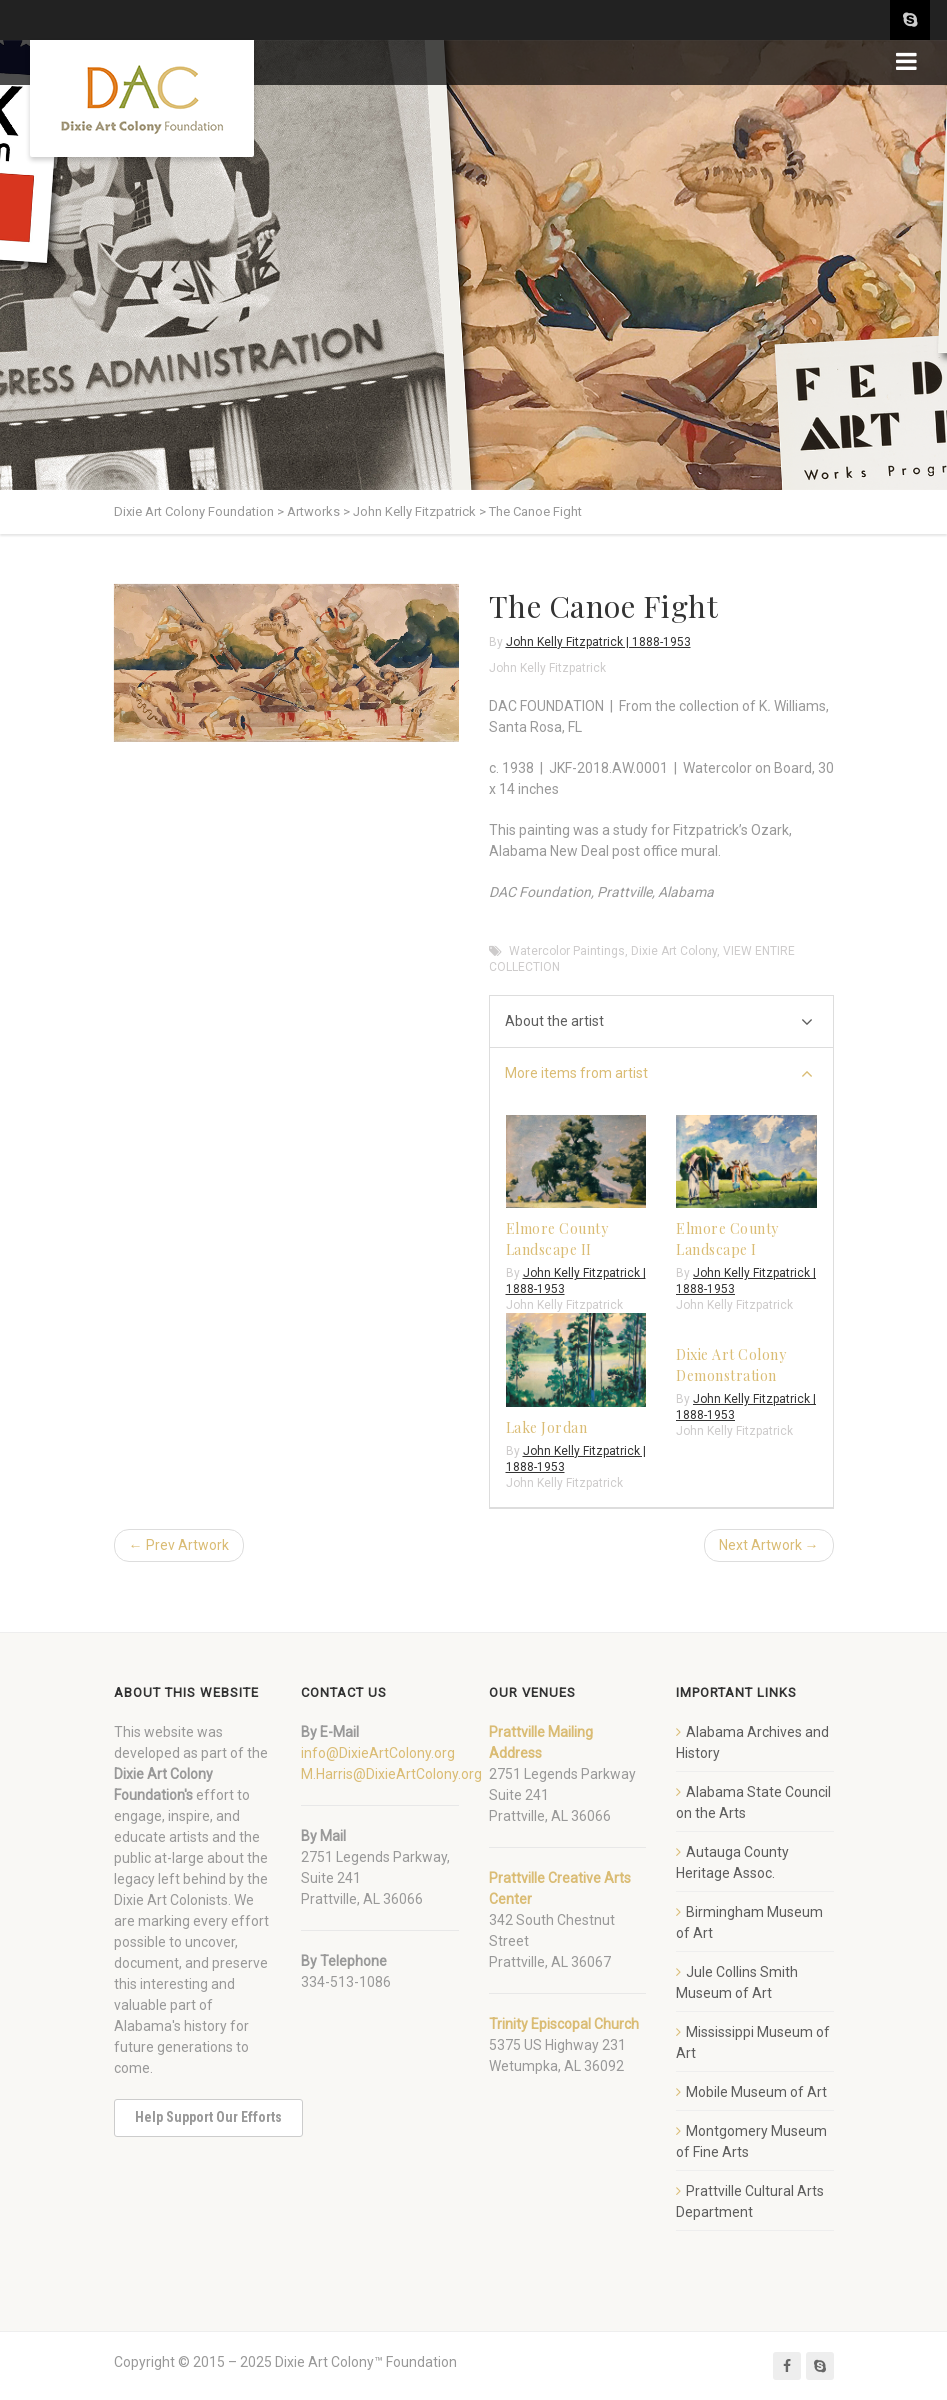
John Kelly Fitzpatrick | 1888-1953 (598, 642)
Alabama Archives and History (752, 1742)
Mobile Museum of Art (756, 2092)
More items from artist (659, 1074)
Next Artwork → (769, 1545)
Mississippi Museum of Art (753, 2042)
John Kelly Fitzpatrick (547, 668)
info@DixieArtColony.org (378, 1753)
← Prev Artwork (179, 1545)
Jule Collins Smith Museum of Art (737, 1982)
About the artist (659, 1022)
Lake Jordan (547, 1427)
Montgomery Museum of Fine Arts (751, 2141)
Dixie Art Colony (674, 951)
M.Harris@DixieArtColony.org (391, 1774)
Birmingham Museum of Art (749, 1922)
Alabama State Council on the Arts (753, 1802)
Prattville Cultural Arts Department (750, 2201)
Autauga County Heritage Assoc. (732, 1862)
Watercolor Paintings (567, 951)
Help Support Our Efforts (208, 2117)
